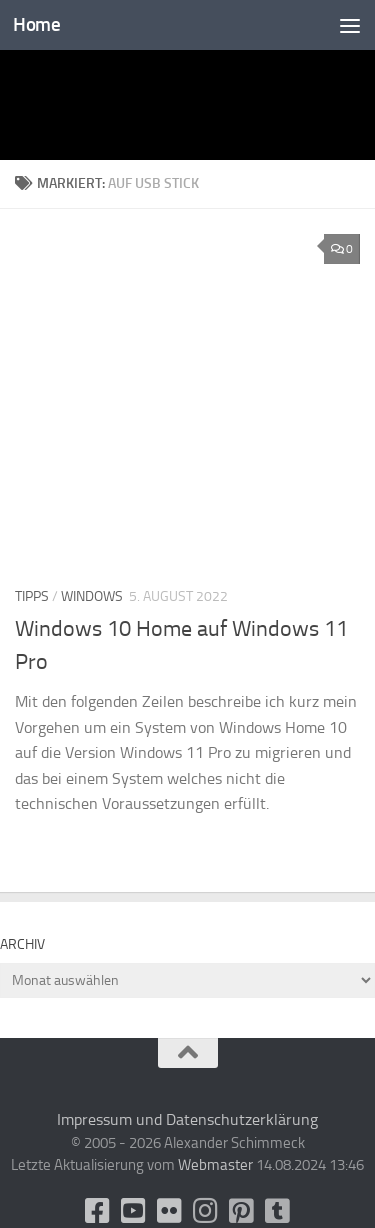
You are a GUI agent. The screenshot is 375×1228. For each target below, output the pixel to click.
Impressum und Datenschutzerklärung (187, 1119)
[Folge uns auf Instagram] (206, 1211)
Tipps (32, 596)
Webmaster (215, 1165)
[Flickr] (170, 1211)
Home (36, 24)
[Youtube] (134, 1211)
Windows (92, 596)
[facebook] (98, 1211)
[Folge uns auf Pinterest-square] (242, 1211)
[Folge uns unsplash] (278, 1211)
